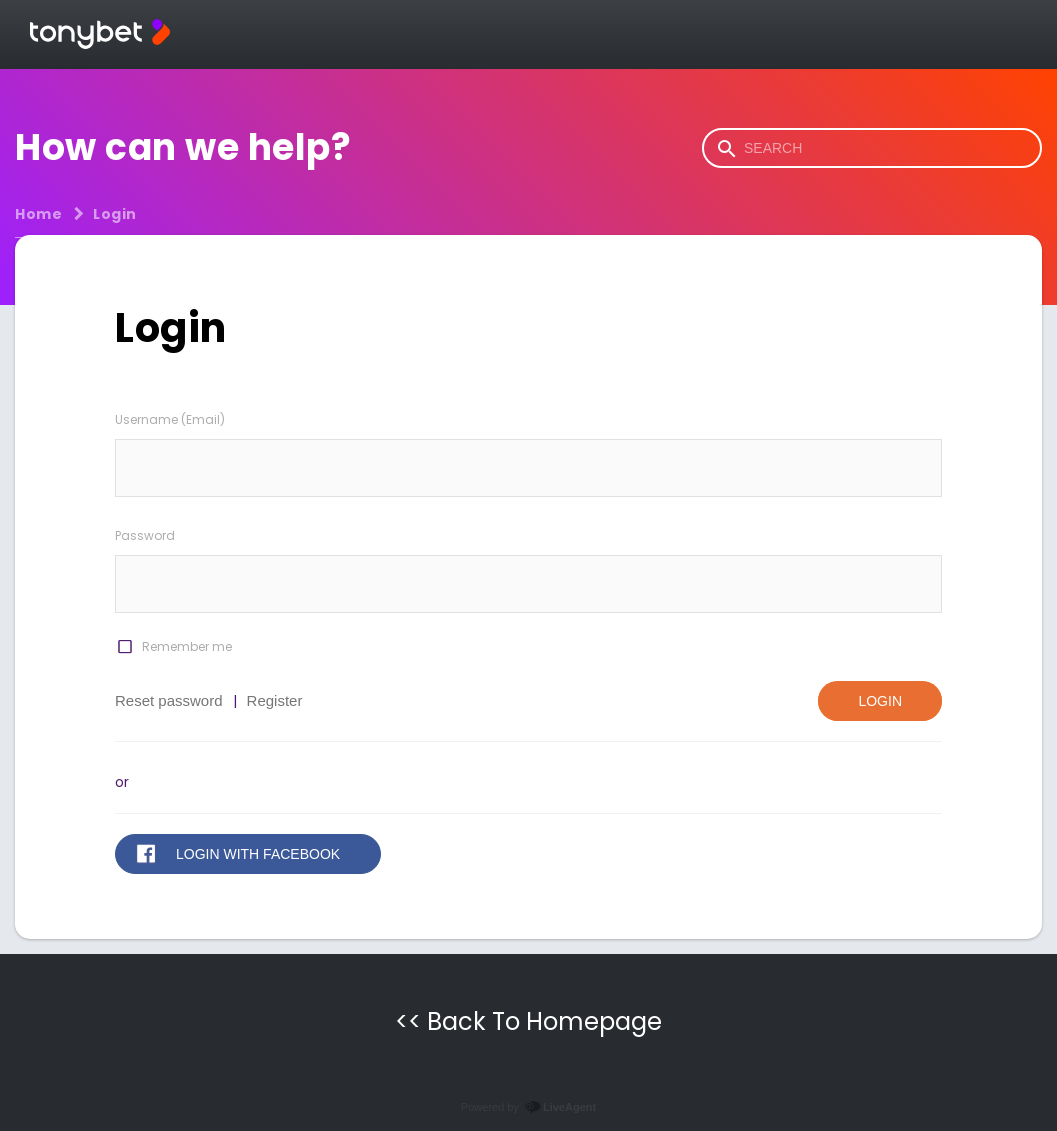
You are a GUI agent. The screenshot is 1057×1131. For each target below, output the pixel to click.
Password (145, 535)
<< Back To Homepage (528, 1021)
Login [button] (880, 701)
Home (38, 214)
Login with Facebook (258, 854)
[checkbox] (124, 647)
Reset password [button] (169, 700)
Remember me (187, 646)
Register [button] (275, 700)
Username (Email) (170, 419)
